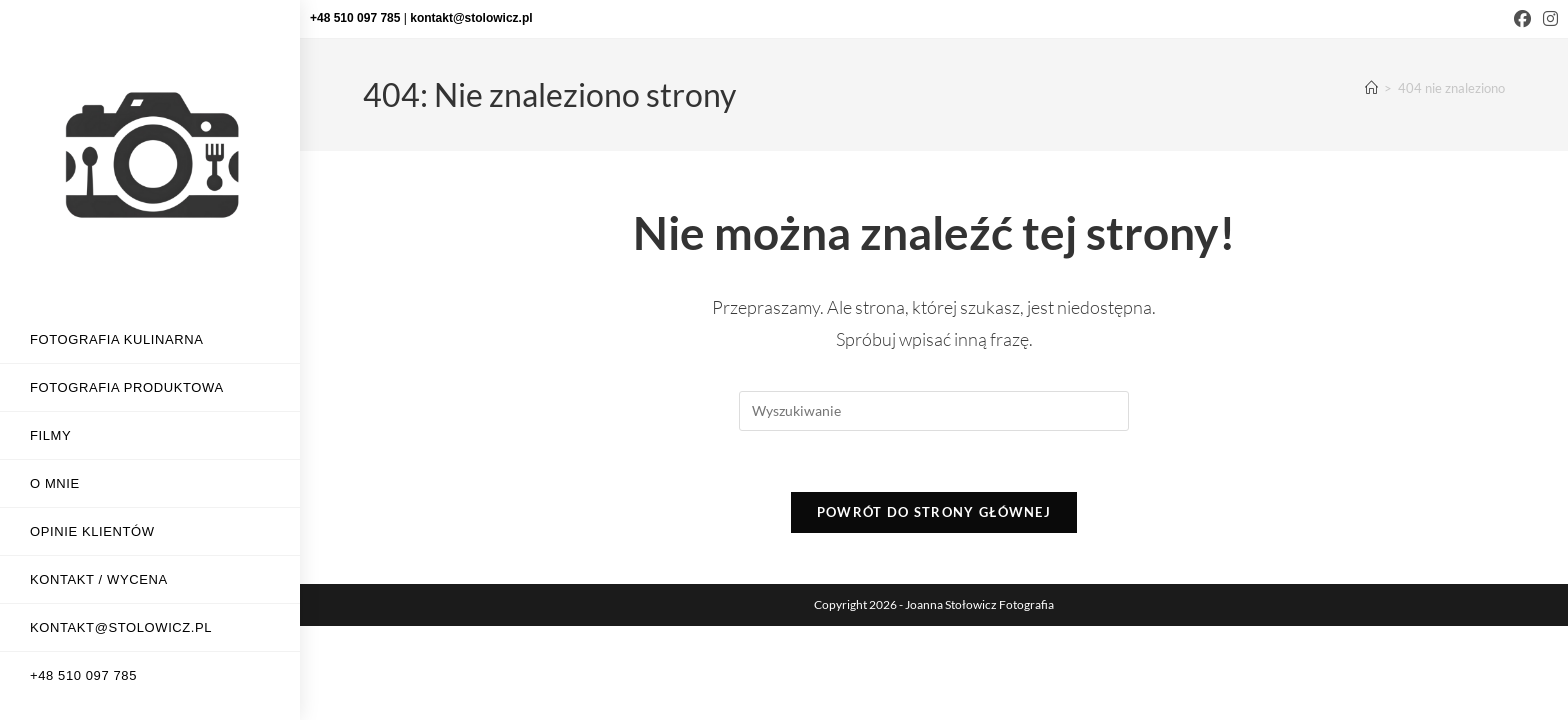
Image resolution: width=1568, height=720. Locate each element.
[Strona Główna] (1371, 88)
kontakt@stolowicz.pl (471, 18)
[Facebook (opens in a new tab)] (1522, 19)
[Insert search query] (934, 411)
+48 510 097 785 (357, 18)
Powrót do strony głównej (934, 512)
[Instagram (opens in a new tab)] (1547, 19)
